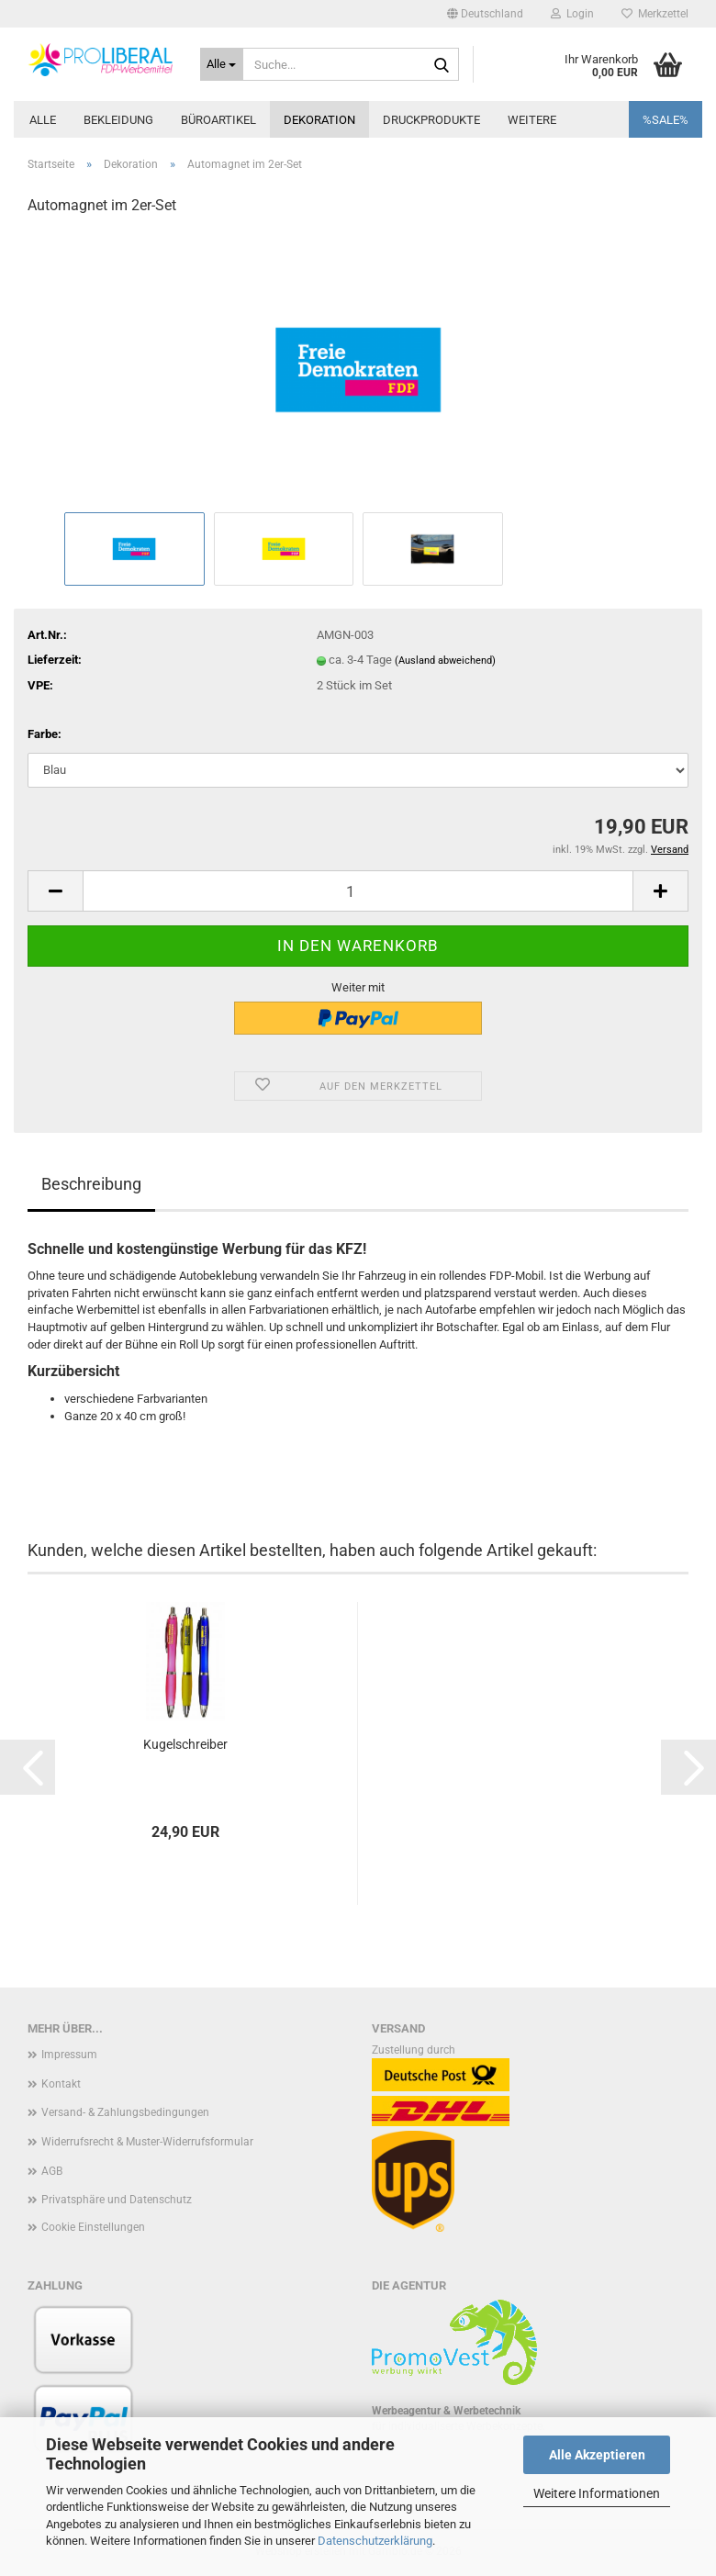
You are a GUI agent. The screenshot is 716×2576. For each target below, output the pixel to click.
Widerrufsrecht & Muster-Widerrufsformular (147, 2141)
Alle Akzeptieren (597, 2454)
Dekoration (319, 120)
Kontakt (61, 2084)
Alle (42, 120)
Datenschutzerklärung (375, 2541)
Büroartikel (218, 120)
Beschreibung (91, 1183)
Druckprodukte (431, 120)
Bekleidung (118, 120)
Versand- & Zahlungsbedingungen (125, 2112)
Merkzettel (654, 13)
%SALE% (665, 120)
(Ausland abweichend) (445, 660)
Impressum (69, 2054)
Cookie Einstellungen (93, 2227)
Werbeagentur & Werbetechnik (446, 2410)
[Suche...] (222, 64)
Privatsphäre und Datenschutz (116, 2199)
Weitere (532, 120)
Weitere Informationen (596, 2493)
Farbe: (45, 734)
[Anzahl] (358, 891)
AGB (51, 2171)
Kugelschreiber (185, 1744)
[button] (485, 14)
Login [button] (572, 13)
